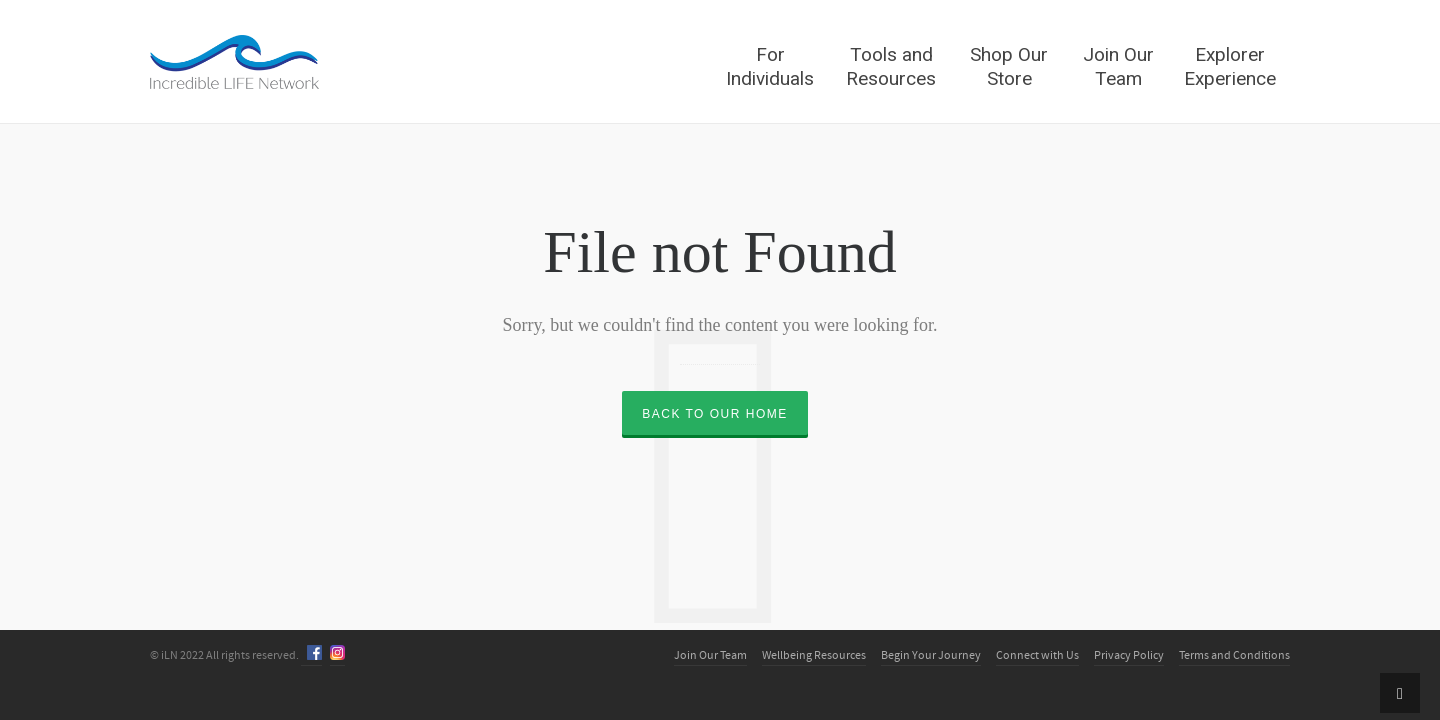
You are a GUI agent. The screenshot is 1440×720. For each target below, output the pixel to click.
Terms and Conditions (1234, 655)
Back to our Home (715, 414)
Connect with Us (1037, 655)
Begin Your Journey (931, 655)
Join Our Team (710, 655)
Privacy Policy (1129, 655)
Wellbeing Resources (814, 655)
